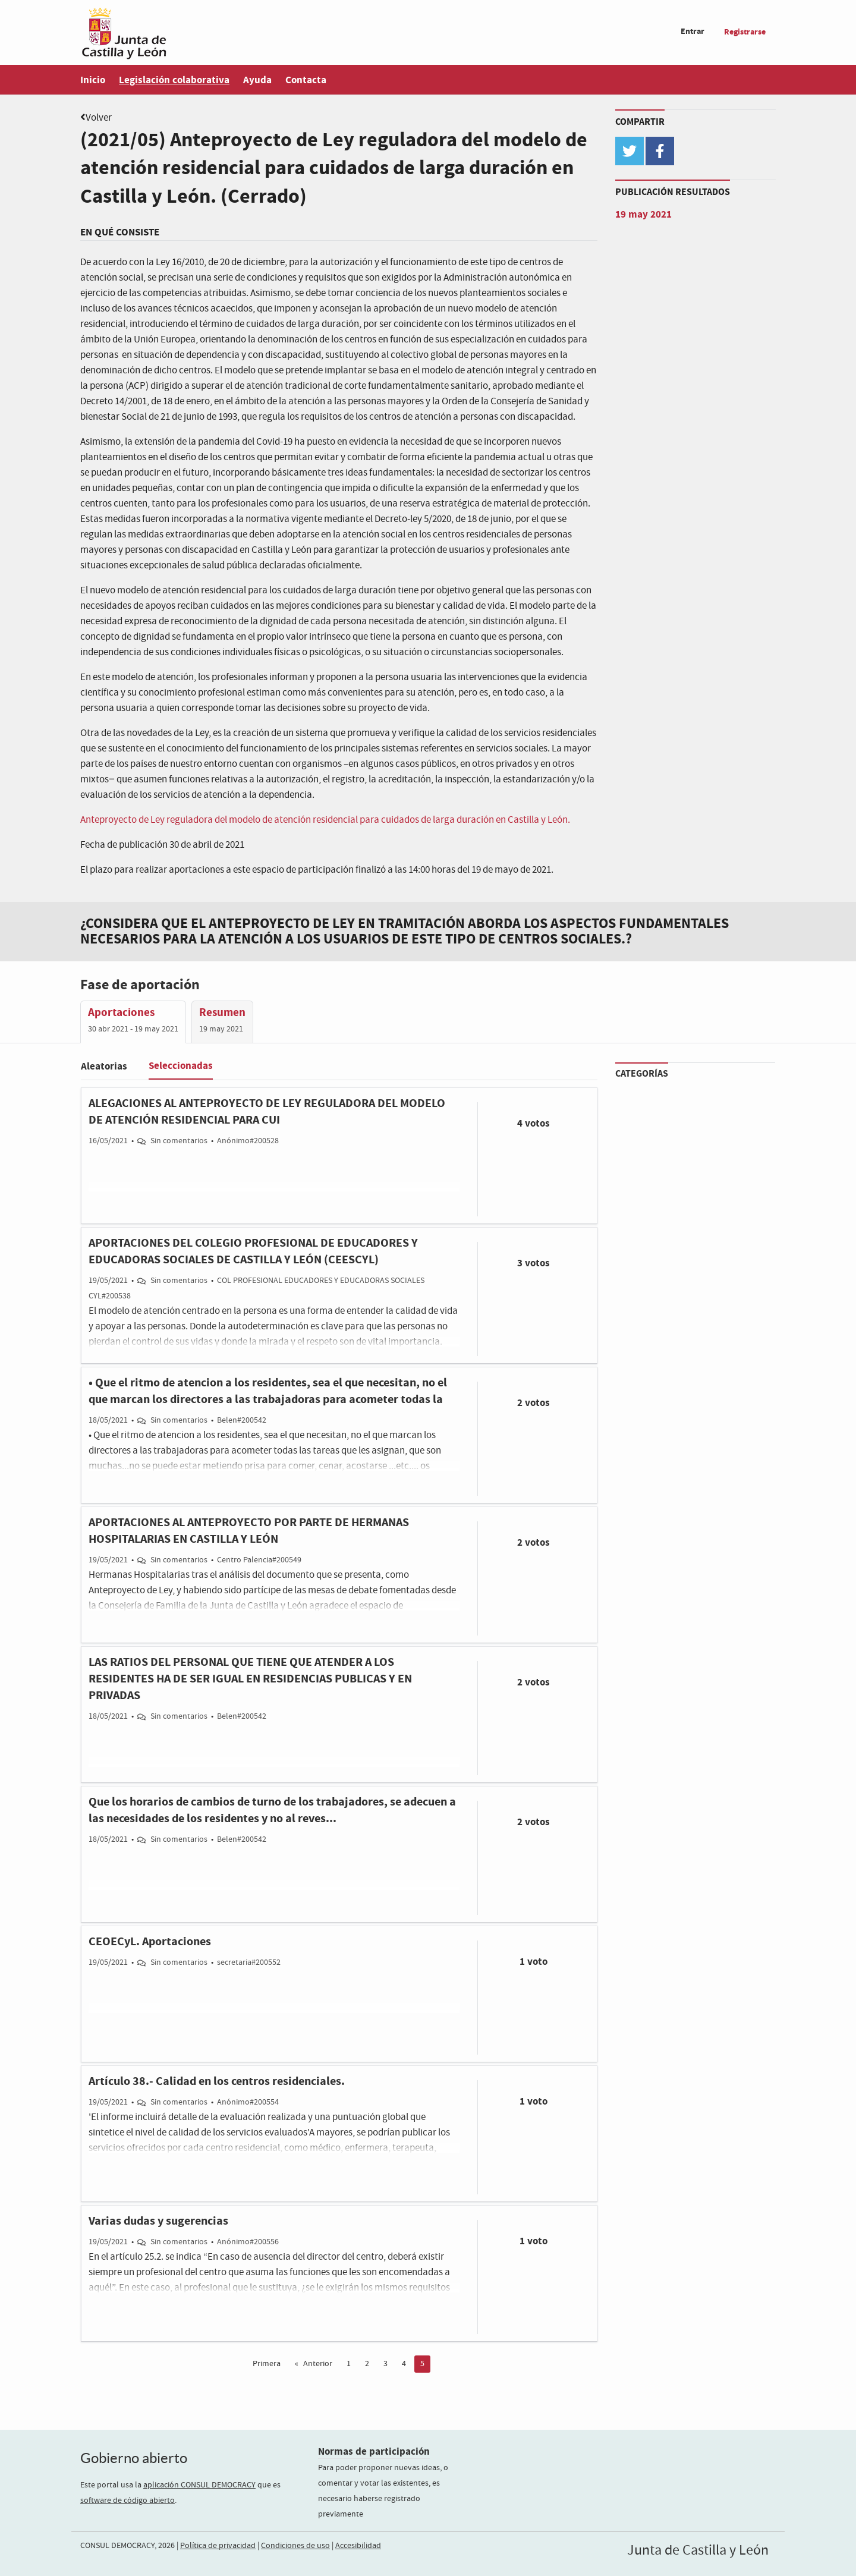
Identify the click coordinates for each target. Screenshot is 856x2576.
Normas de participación (374, 2451)
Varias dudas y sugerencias (158, 2221)
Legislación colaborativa (174, 80)
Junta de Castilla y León (698, 2550)
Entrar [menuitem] (692, 31)
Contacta (305, 80)
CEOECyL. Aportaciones (150, 1941)
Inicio (92, 80)
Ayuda (257, 80)
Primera (267, 2363)
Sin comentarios (178, 1141)
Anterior (317, 2363)
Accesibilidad (358, 2545)
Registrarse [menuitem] (745, 31)
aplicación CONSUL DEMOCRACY (199, 2485)
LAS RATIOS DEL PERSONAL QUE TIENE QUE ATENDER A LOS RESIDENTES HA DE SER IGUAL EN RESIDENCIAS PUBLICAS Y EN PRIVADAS (250, 1679)
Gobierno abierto (133, 2458)
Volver (99, 118)
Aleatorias (104, 1066)
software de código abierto (127, 2500)
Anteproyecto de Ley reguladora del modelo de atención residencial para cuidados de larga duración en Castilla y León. (325, 820)
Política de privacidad (218, 2545)
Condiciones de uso (295, 2545)
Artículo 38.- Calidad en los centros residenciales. (217, 2081)
